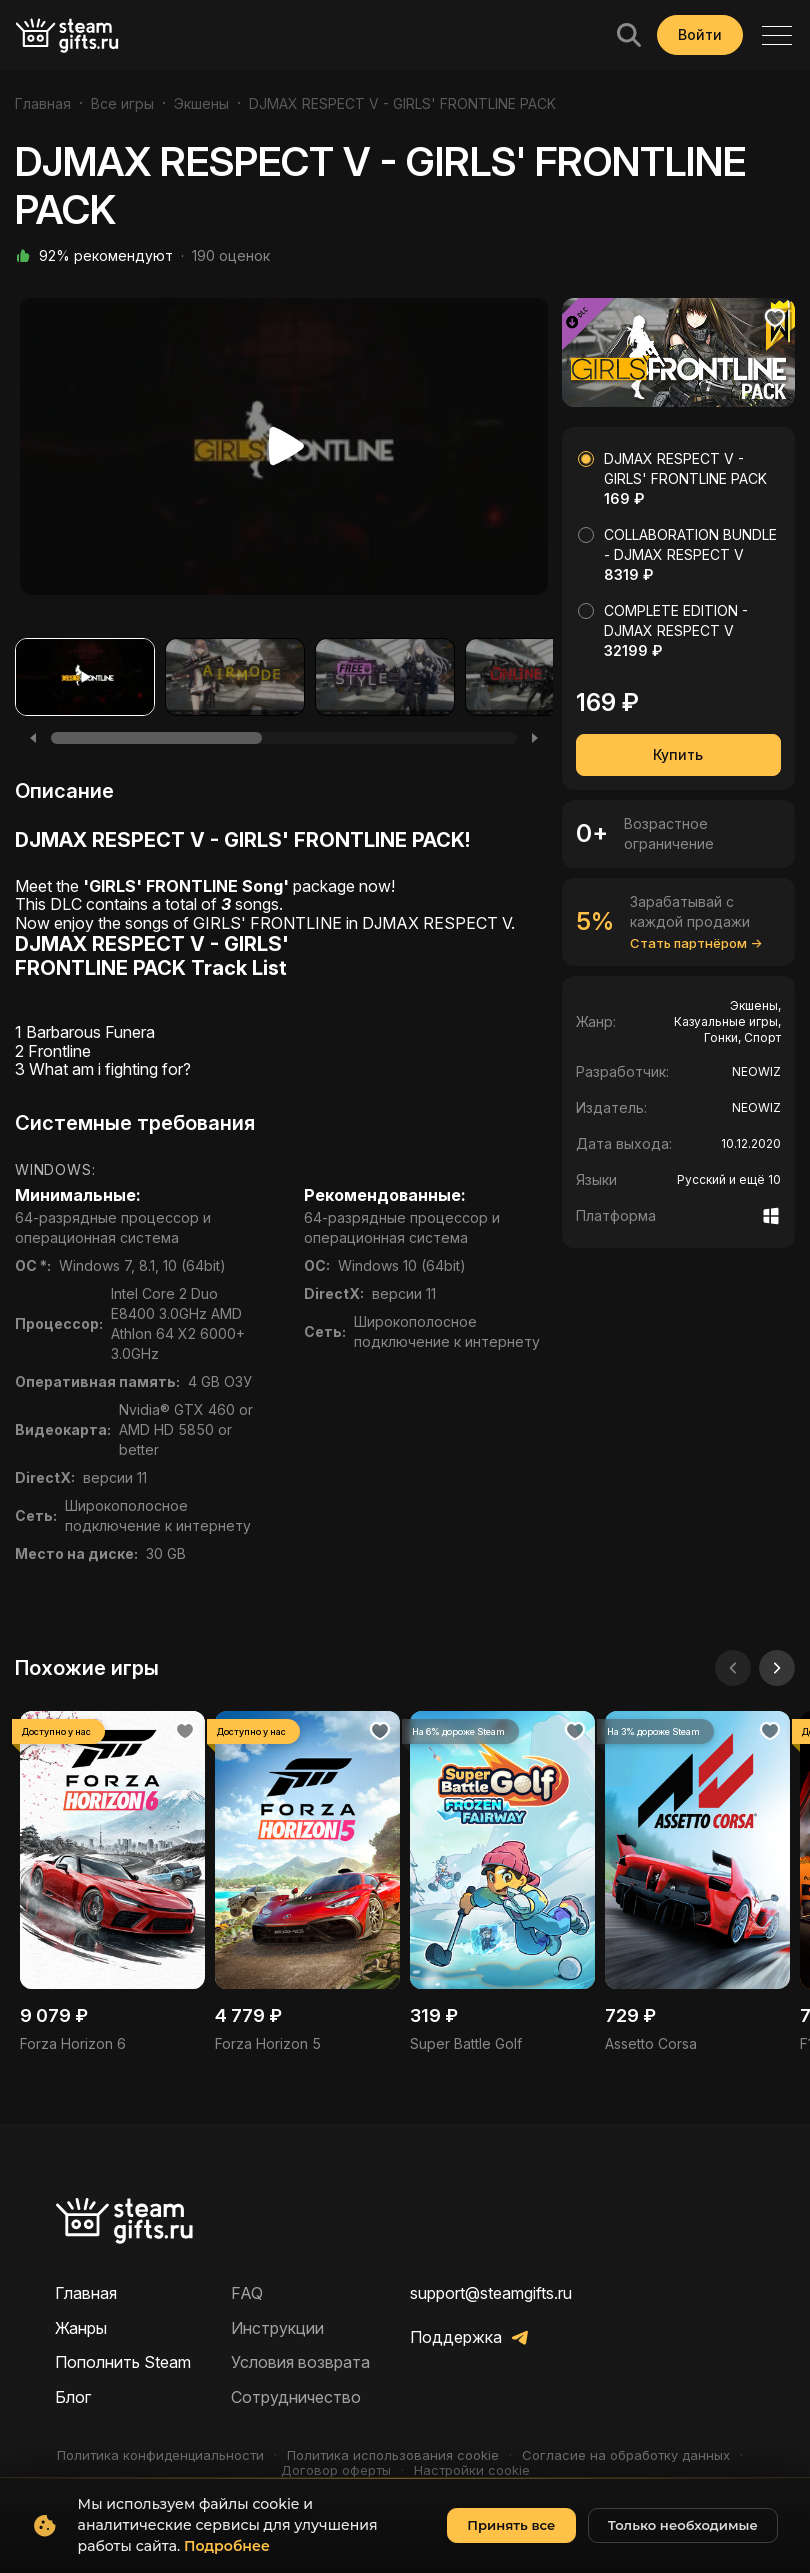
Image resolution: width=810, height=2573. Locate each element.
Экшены (201, 103)
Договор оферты (336, 2470)
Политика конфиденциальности (160, 2455)
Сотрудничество (296, 2397)
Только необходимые (683, 2525)
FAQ (247, 2293)
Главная (43, 103)
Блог (73, 2397)
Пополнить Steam (123, 2362)
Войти (700, 34)
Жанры (81, 2328)
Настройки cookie (472, 2470)
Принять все (511, 2525)
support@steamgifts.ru (491, 2293)
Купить (678, 754)
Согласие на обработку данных (626, 2455)
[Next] (535, 738)
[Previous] (33, 738)
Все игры (122, 103)
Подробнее (227, 2546)
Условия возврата (300, 2362)
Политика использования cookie (393, 2455)
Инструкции (277, 2328)
